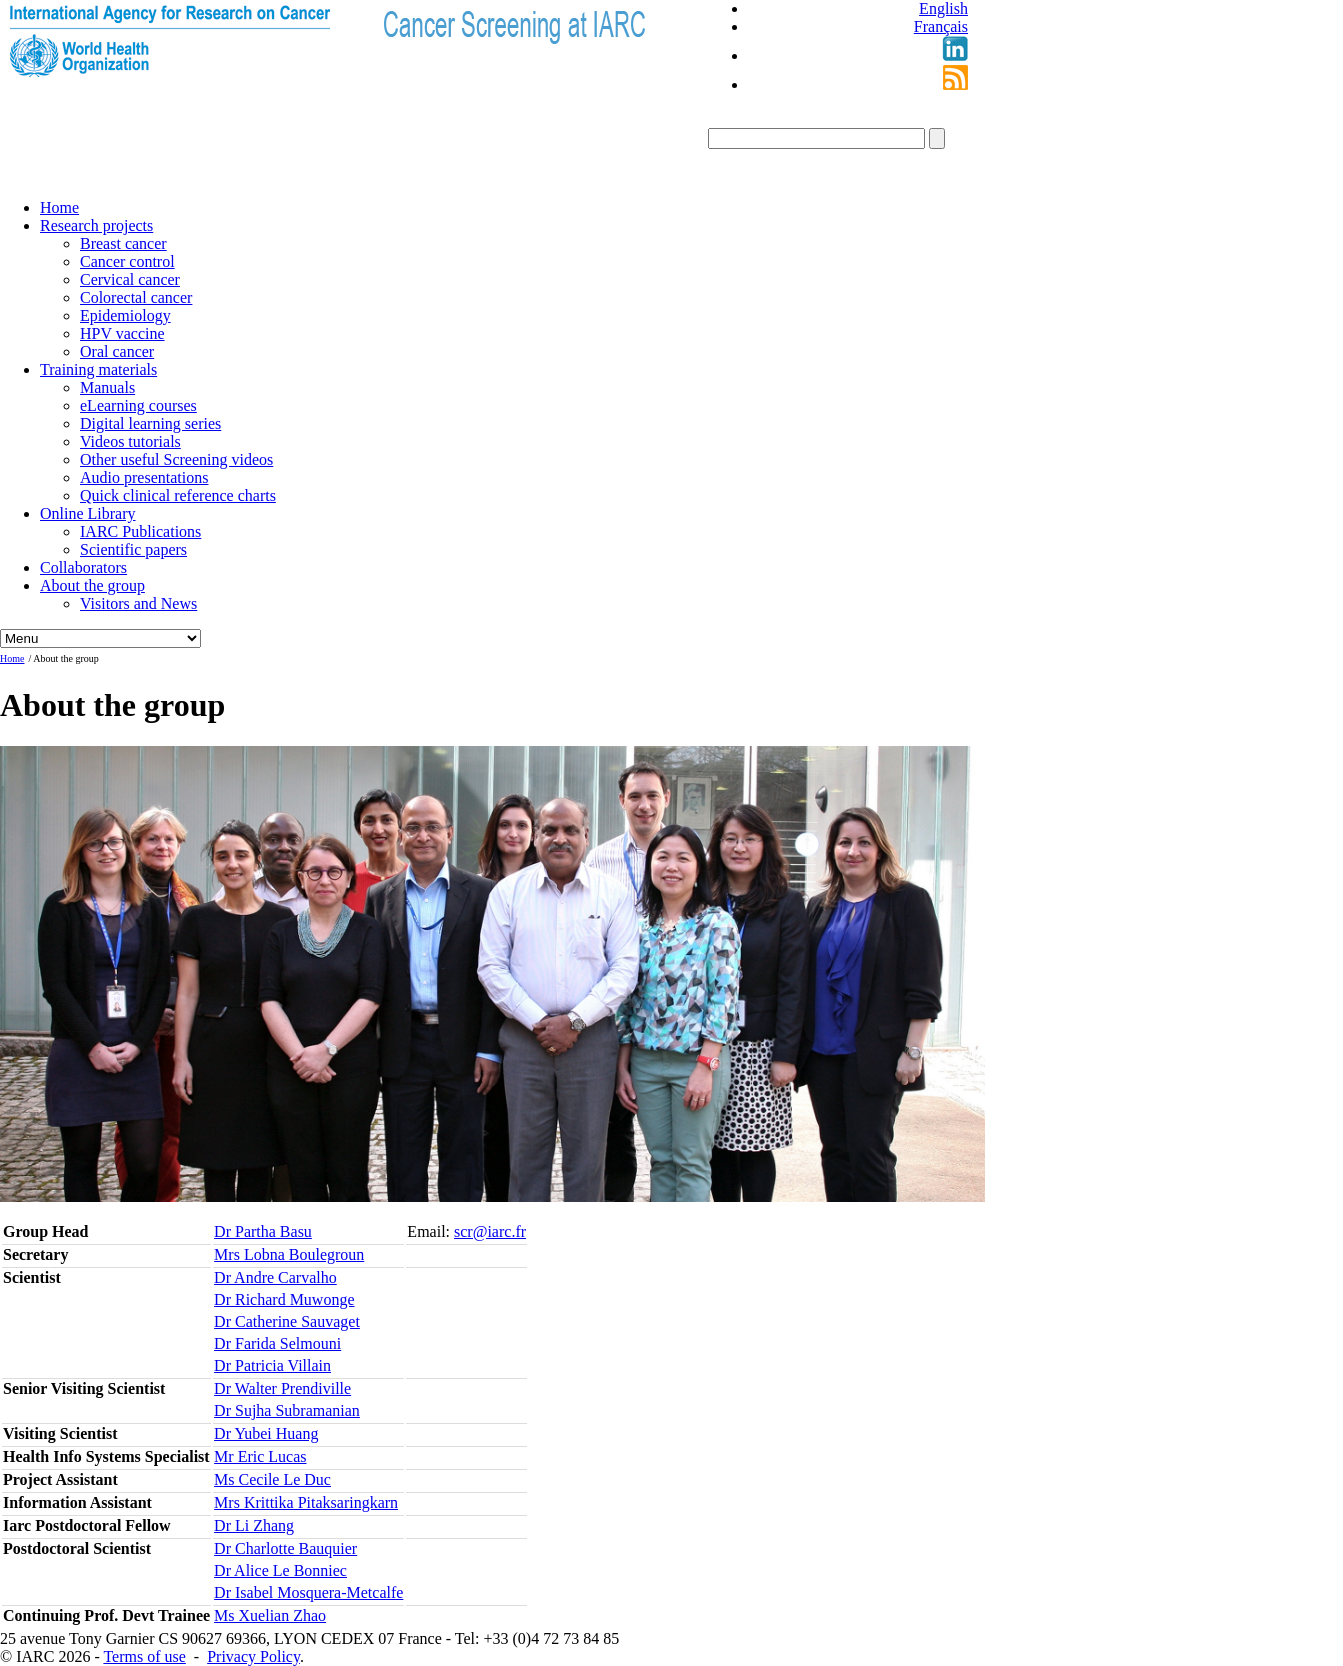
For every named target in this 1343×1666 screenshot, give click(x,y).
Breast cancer (123, 243)
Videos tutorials (130, 441)
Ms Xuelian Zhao (270, 1615)
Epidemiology (125, 315)
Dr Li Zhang (254, 1525)
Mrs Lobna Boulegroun (289, 1254)
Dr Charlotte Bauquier (285, 1548)
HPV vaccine (122, 333)
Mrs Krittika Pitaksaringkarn (306, 1502)
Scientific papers (133, 549)
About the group (92, 585)
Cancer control (127, 261)
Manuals (107, 387)
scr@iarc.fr (490, 1231)
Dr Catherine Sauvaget (287, 1321)
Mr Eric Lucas (260, 1456)
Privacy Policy (253, 1656)
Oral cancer (117, 351)
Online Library (88, 513)
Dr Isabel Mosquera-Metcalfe (308, 1592)
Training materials (98, 369)
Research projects (96, 225)
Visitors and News (138, 603)
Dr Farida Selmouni (277, 1343)
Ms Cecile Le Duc (272, 1479)
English (943, 8)
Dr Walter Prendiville (282, 1388)
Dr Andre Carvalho (275, 1277)
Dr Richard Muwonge (284, 1299)
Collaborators (83, 567)
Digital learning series (150, 423)
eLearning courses (138, 405)
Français (941, 26)
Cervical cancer (130, 279)
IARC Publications (140, 531)
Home (59, 207)
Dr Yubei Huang (266, 1433)
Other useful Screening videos (176, 459)
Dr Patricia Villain (272, 1365)
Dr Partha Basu (263, 1231)
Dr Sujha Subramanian (287, 1410)
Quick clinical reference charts (178, 495)
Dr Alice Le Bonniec (280, 1570)
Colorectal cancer (136, 297)
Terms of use (144, 1656)
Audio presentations (144, 477)
